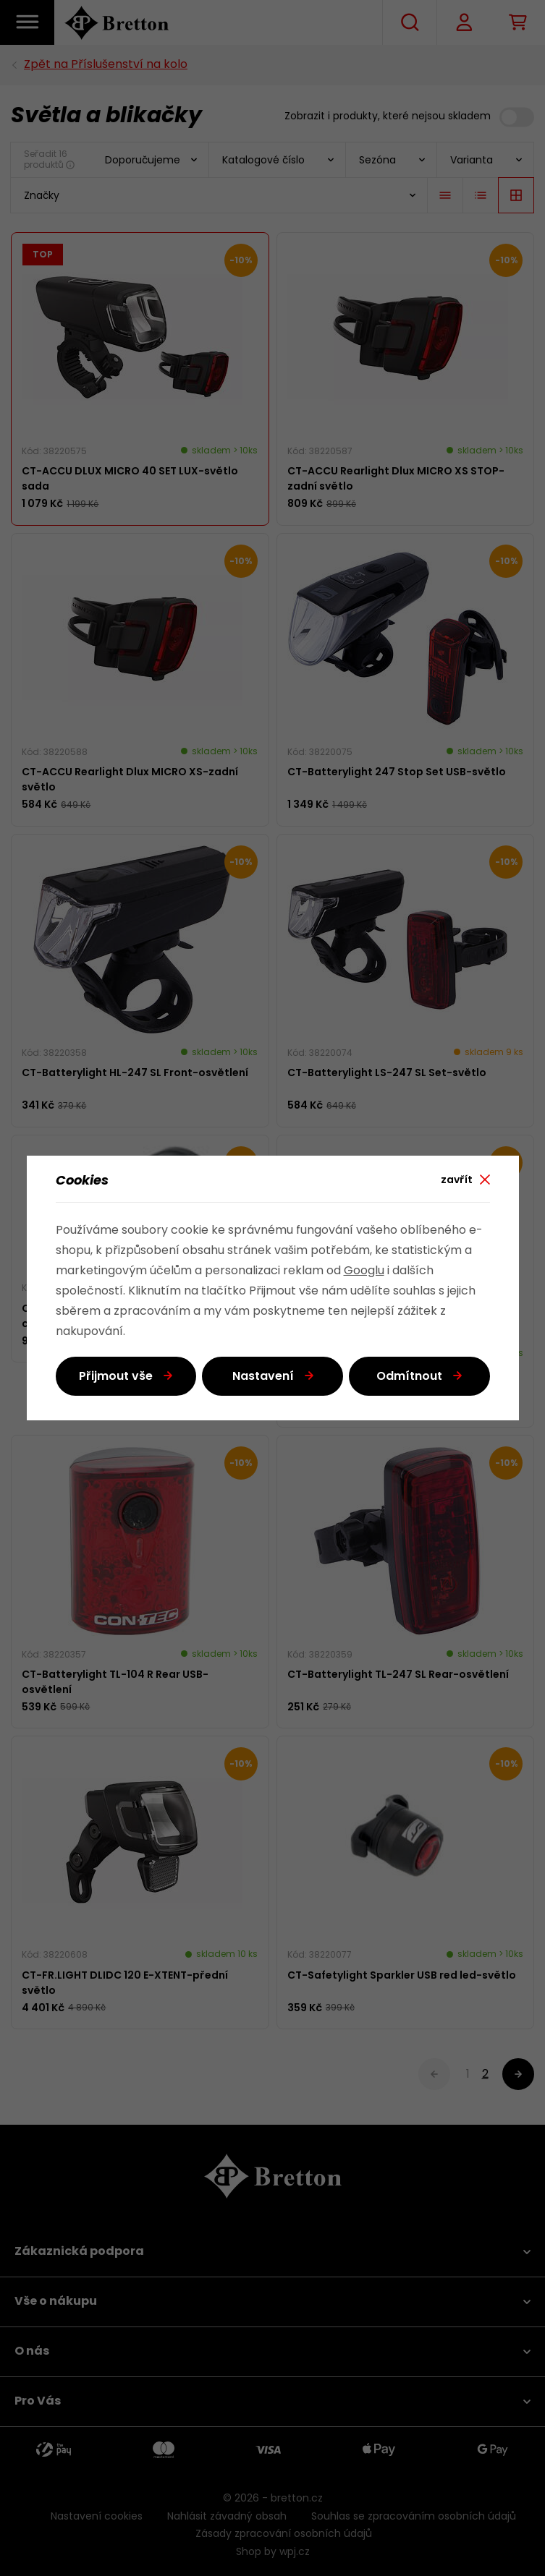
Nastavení (263, 1377)
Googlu (364, 1271)
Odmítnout (409, 1377)
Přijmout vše (116, 1377)
